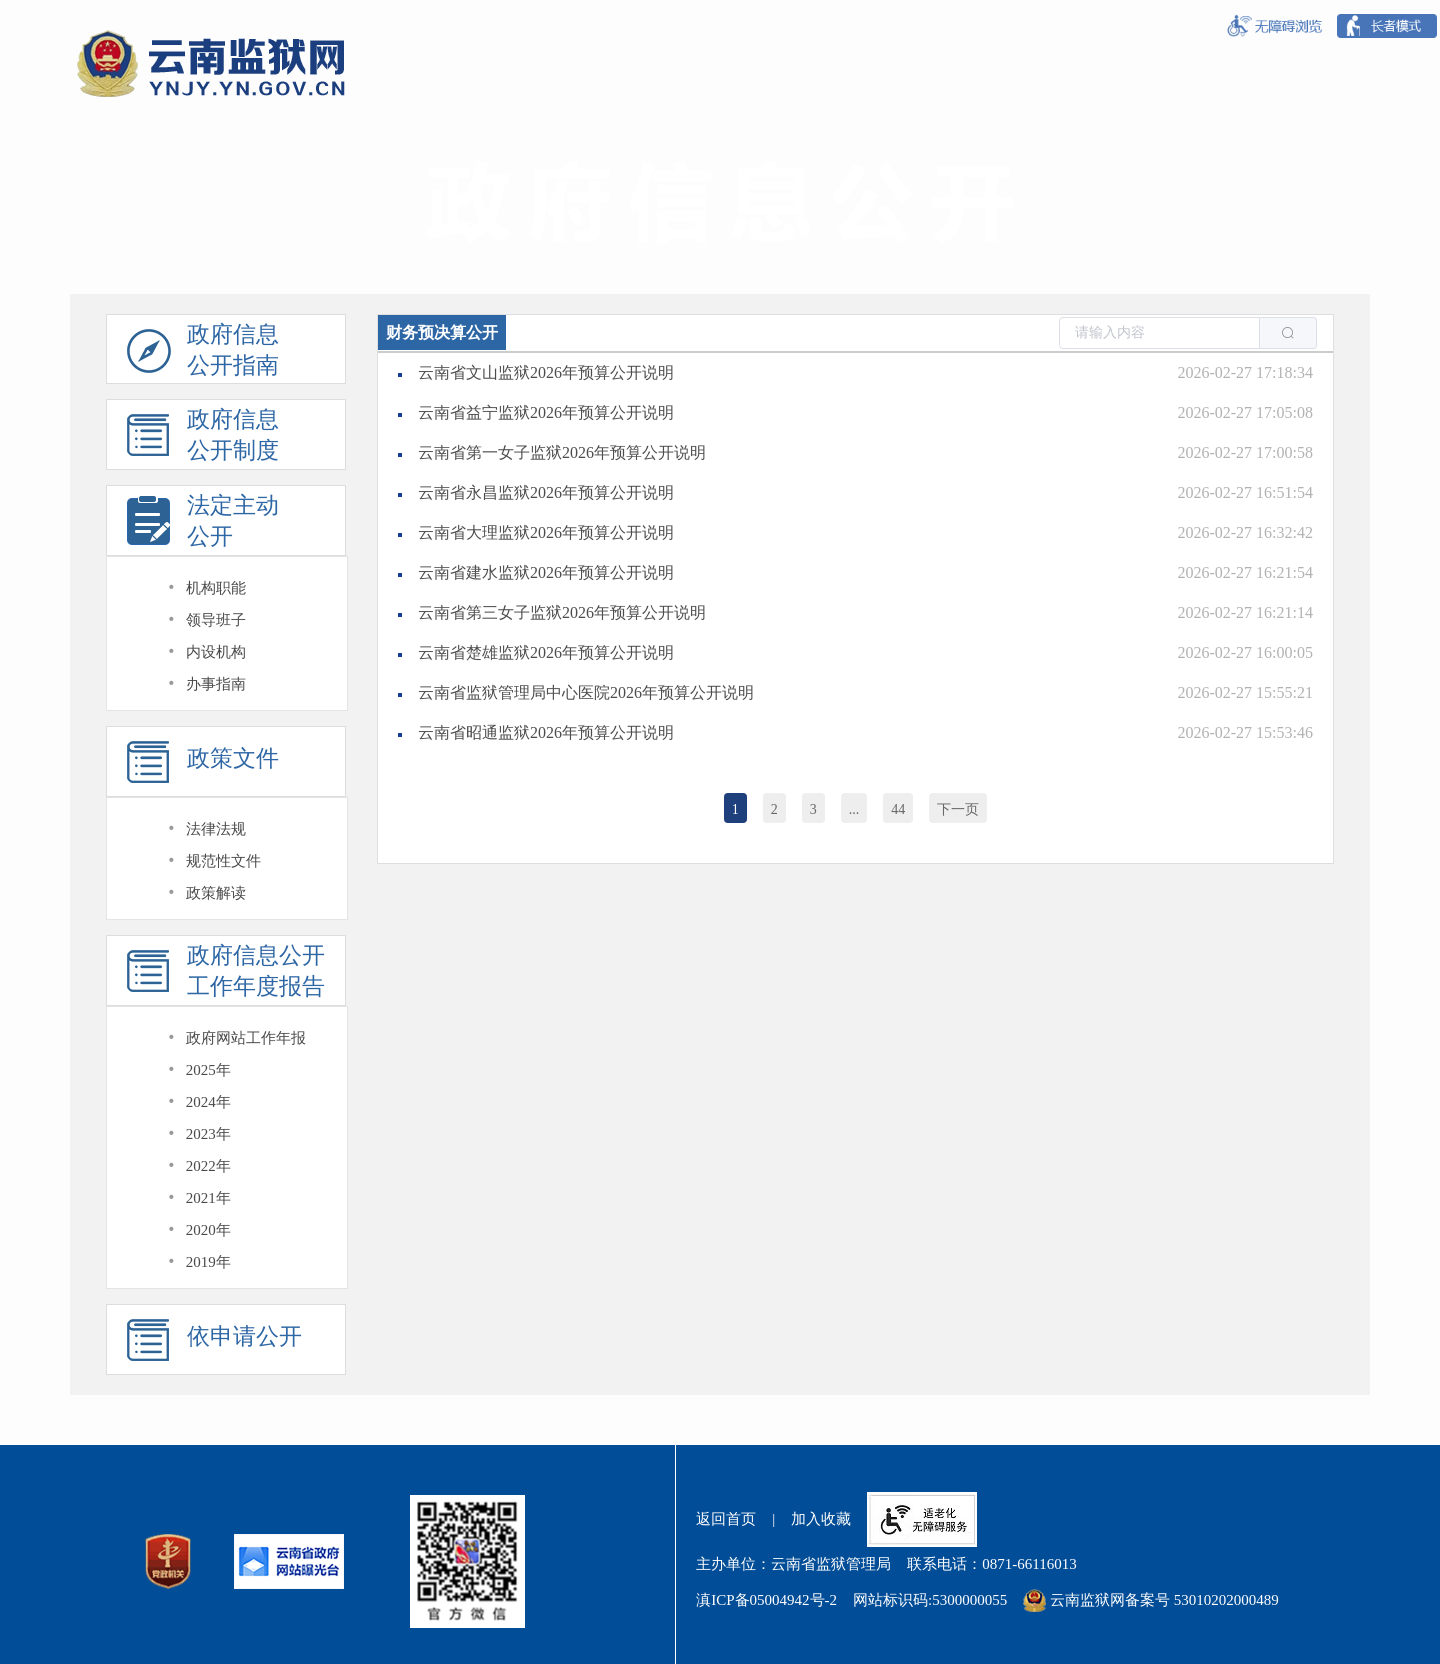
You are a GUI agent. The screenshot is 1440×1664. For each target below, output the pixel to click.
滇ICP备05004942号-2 (766, 1600)
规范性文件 (223, 861)
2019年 (208, 1262)
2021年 (208, 1198)
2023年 (208, 1134)
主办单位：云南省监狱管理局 (793, 1564)
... (854, 809)
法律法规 (216, 829)
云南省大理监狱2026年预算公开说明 (546, 532)
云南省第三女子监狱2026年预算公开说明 (562, 612)
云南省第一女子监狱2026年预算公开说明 (562, 452)
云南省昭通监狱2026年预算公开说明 (546, 732)
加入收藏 (821, 1519)
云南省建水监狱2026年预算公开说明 (546, 572)
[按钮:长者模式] (1387, 26)
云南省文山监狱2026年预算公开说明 (546, 372)
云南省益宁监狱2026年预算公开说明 (546, 412)
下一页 (958, 809)
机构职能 (216, 588)
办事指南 (216, 684)
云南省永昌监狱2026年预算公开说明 (546, 492)
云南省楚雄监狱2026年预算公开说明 (546, 652)
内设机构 (216, 652)
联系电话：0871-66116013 (991, 1564)
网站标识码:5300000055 (930, 1600)
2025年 (208, 1070)
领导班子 (216, 620)
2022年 (208, 1166)
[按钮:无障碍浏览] (1275, 26)
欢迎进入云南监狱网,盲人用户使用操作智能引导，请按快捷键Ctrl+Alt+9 (0, 0)
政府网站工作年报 (246, 1038)
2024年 (208, 1102)
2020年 (208, 1230)
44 (898, 809)
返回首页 (726, 1519)
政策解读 (216, 893)
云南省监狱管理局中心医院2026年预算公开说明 (586, 692)
